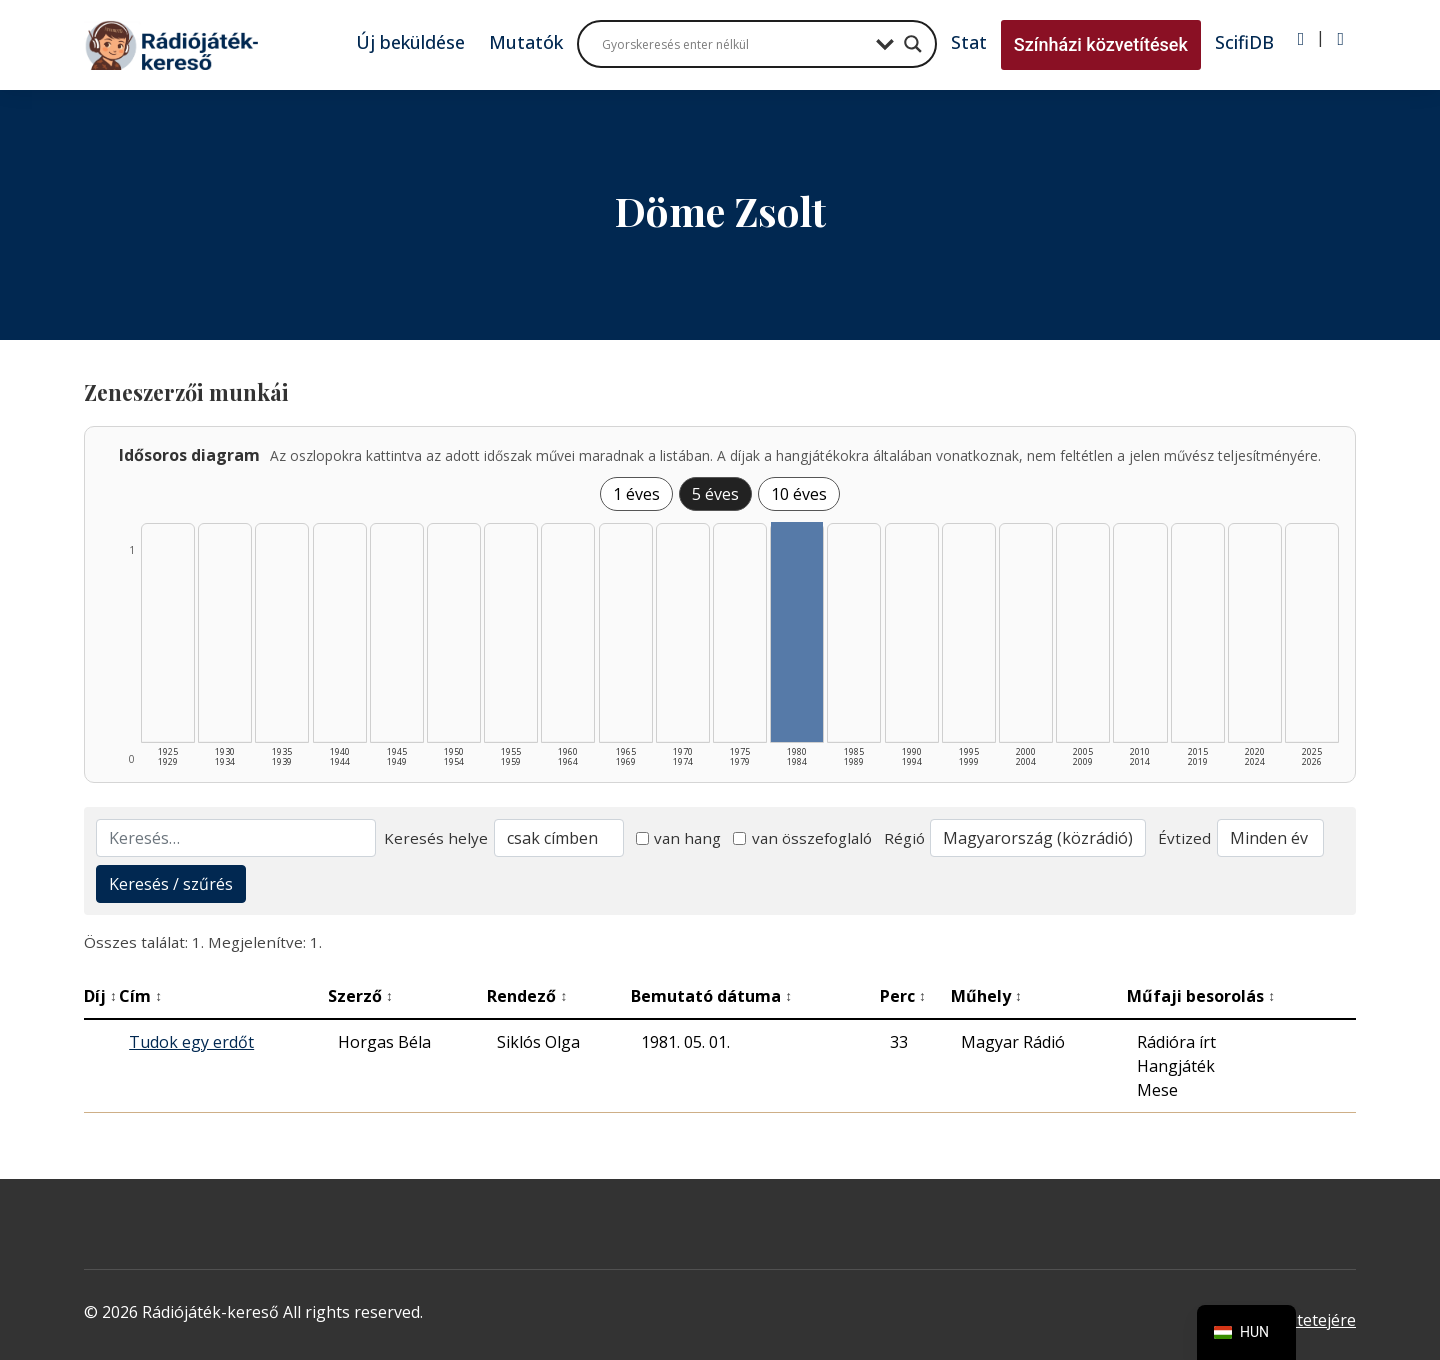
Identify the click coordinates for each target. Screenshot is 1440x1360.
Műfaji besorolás (1201, 996)
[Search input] (734, 44)
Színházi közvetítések (1101, 44)
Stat (969, 42)
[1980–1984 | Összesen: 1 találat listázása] (797, 632)
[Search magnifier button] (913, 44)
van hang (679, 838)
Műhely (986, 996)
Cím (140, 996)
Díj (100, 996)
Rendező (527, 996)
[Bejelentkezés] (1301, 39)
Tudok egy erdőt (191, 1042)
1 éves (636, 494)
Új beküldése (410, 42)
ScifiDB (1244, 42)
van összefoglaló (802, 838)
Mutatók (526, 42)
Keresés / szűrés (171, 884)
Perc (903, 996)
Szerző (360, 996)
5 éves (715, 494)
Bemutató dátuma (711, 996)
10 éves (799, 494)
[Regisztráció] (1340, 39)
